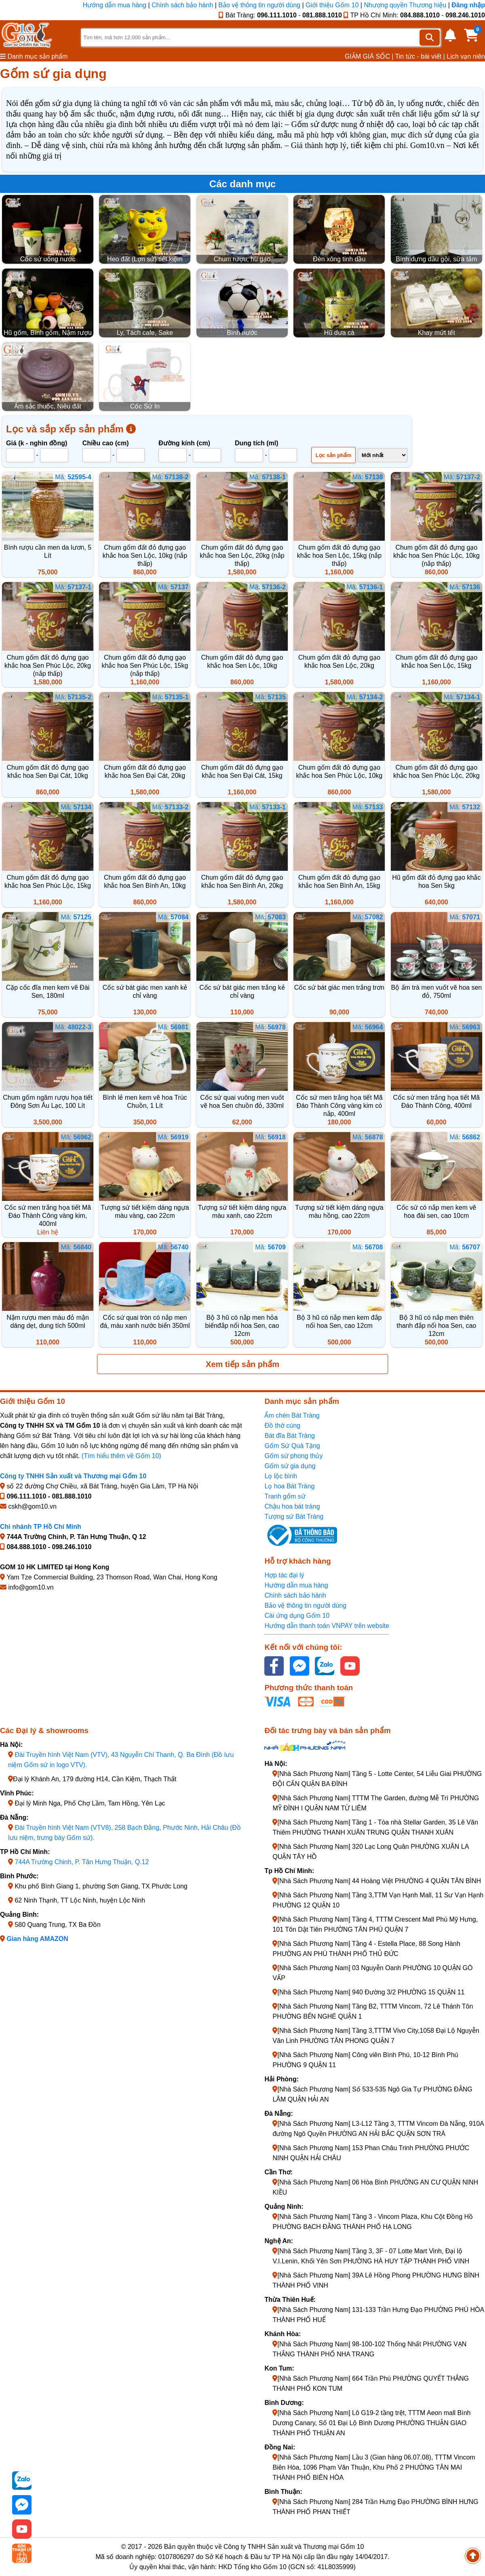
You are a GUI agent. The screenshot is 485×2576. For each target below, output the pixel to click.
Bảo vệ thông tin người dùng (259, 5)
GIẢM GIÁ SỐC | (369, 56)
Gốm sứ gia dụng (289, 1466)
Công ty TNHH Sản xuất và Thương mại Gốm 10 (73, 1476)
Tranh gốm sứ (284, 1496)
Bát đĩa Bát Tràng (289, 1435)
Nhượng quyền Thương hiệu (405, 5)
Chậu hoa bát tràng (292, 1506)
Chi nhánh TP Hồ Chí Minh (40, 1526)
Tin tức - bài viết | (420, 56)
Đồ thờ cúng (282, 1425)
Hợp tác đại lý (284, 1575)
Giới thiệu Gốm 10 (333, 5)
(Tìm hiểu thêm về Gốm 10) (121, 1455)
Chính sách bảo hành (182, 5)
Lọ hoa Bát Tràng (289, 1486)
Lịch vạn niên (466, 56)
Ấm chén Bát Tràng (291, 1415)
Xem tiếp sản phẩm (242, 1364)
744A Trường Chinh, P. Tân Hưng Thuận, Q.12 (82, 1861)
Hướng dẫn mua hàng (115, 5)
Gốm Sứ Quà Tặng (292, 1445)
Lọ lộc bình (280, 1476)
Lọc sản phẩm (334, 455)
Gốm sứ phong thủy (293, 1455)
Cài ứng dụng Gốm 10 (296, 1615)
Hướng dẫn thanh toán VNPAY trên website (326, 1625)
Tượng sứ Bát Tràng (293, 1516)
